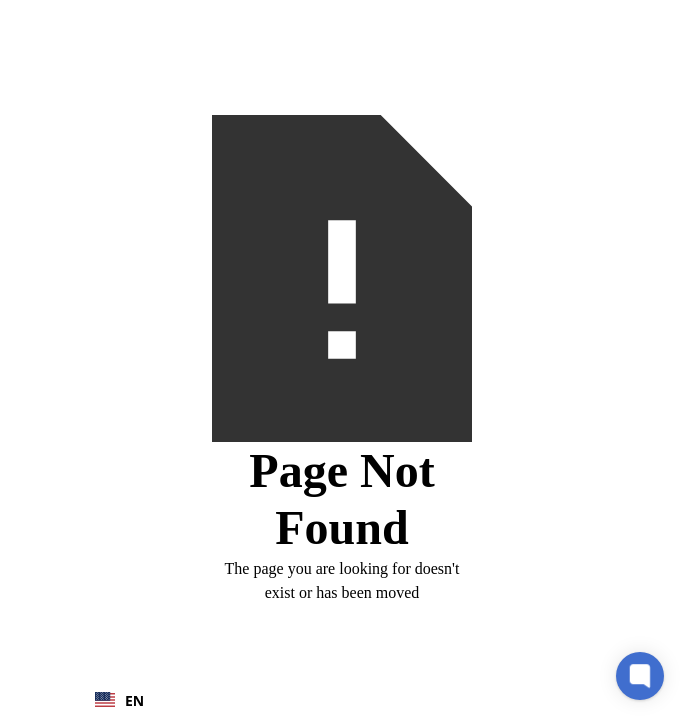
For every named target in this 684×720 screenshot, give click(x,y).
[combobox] (130, 700)
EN (119, 700)
